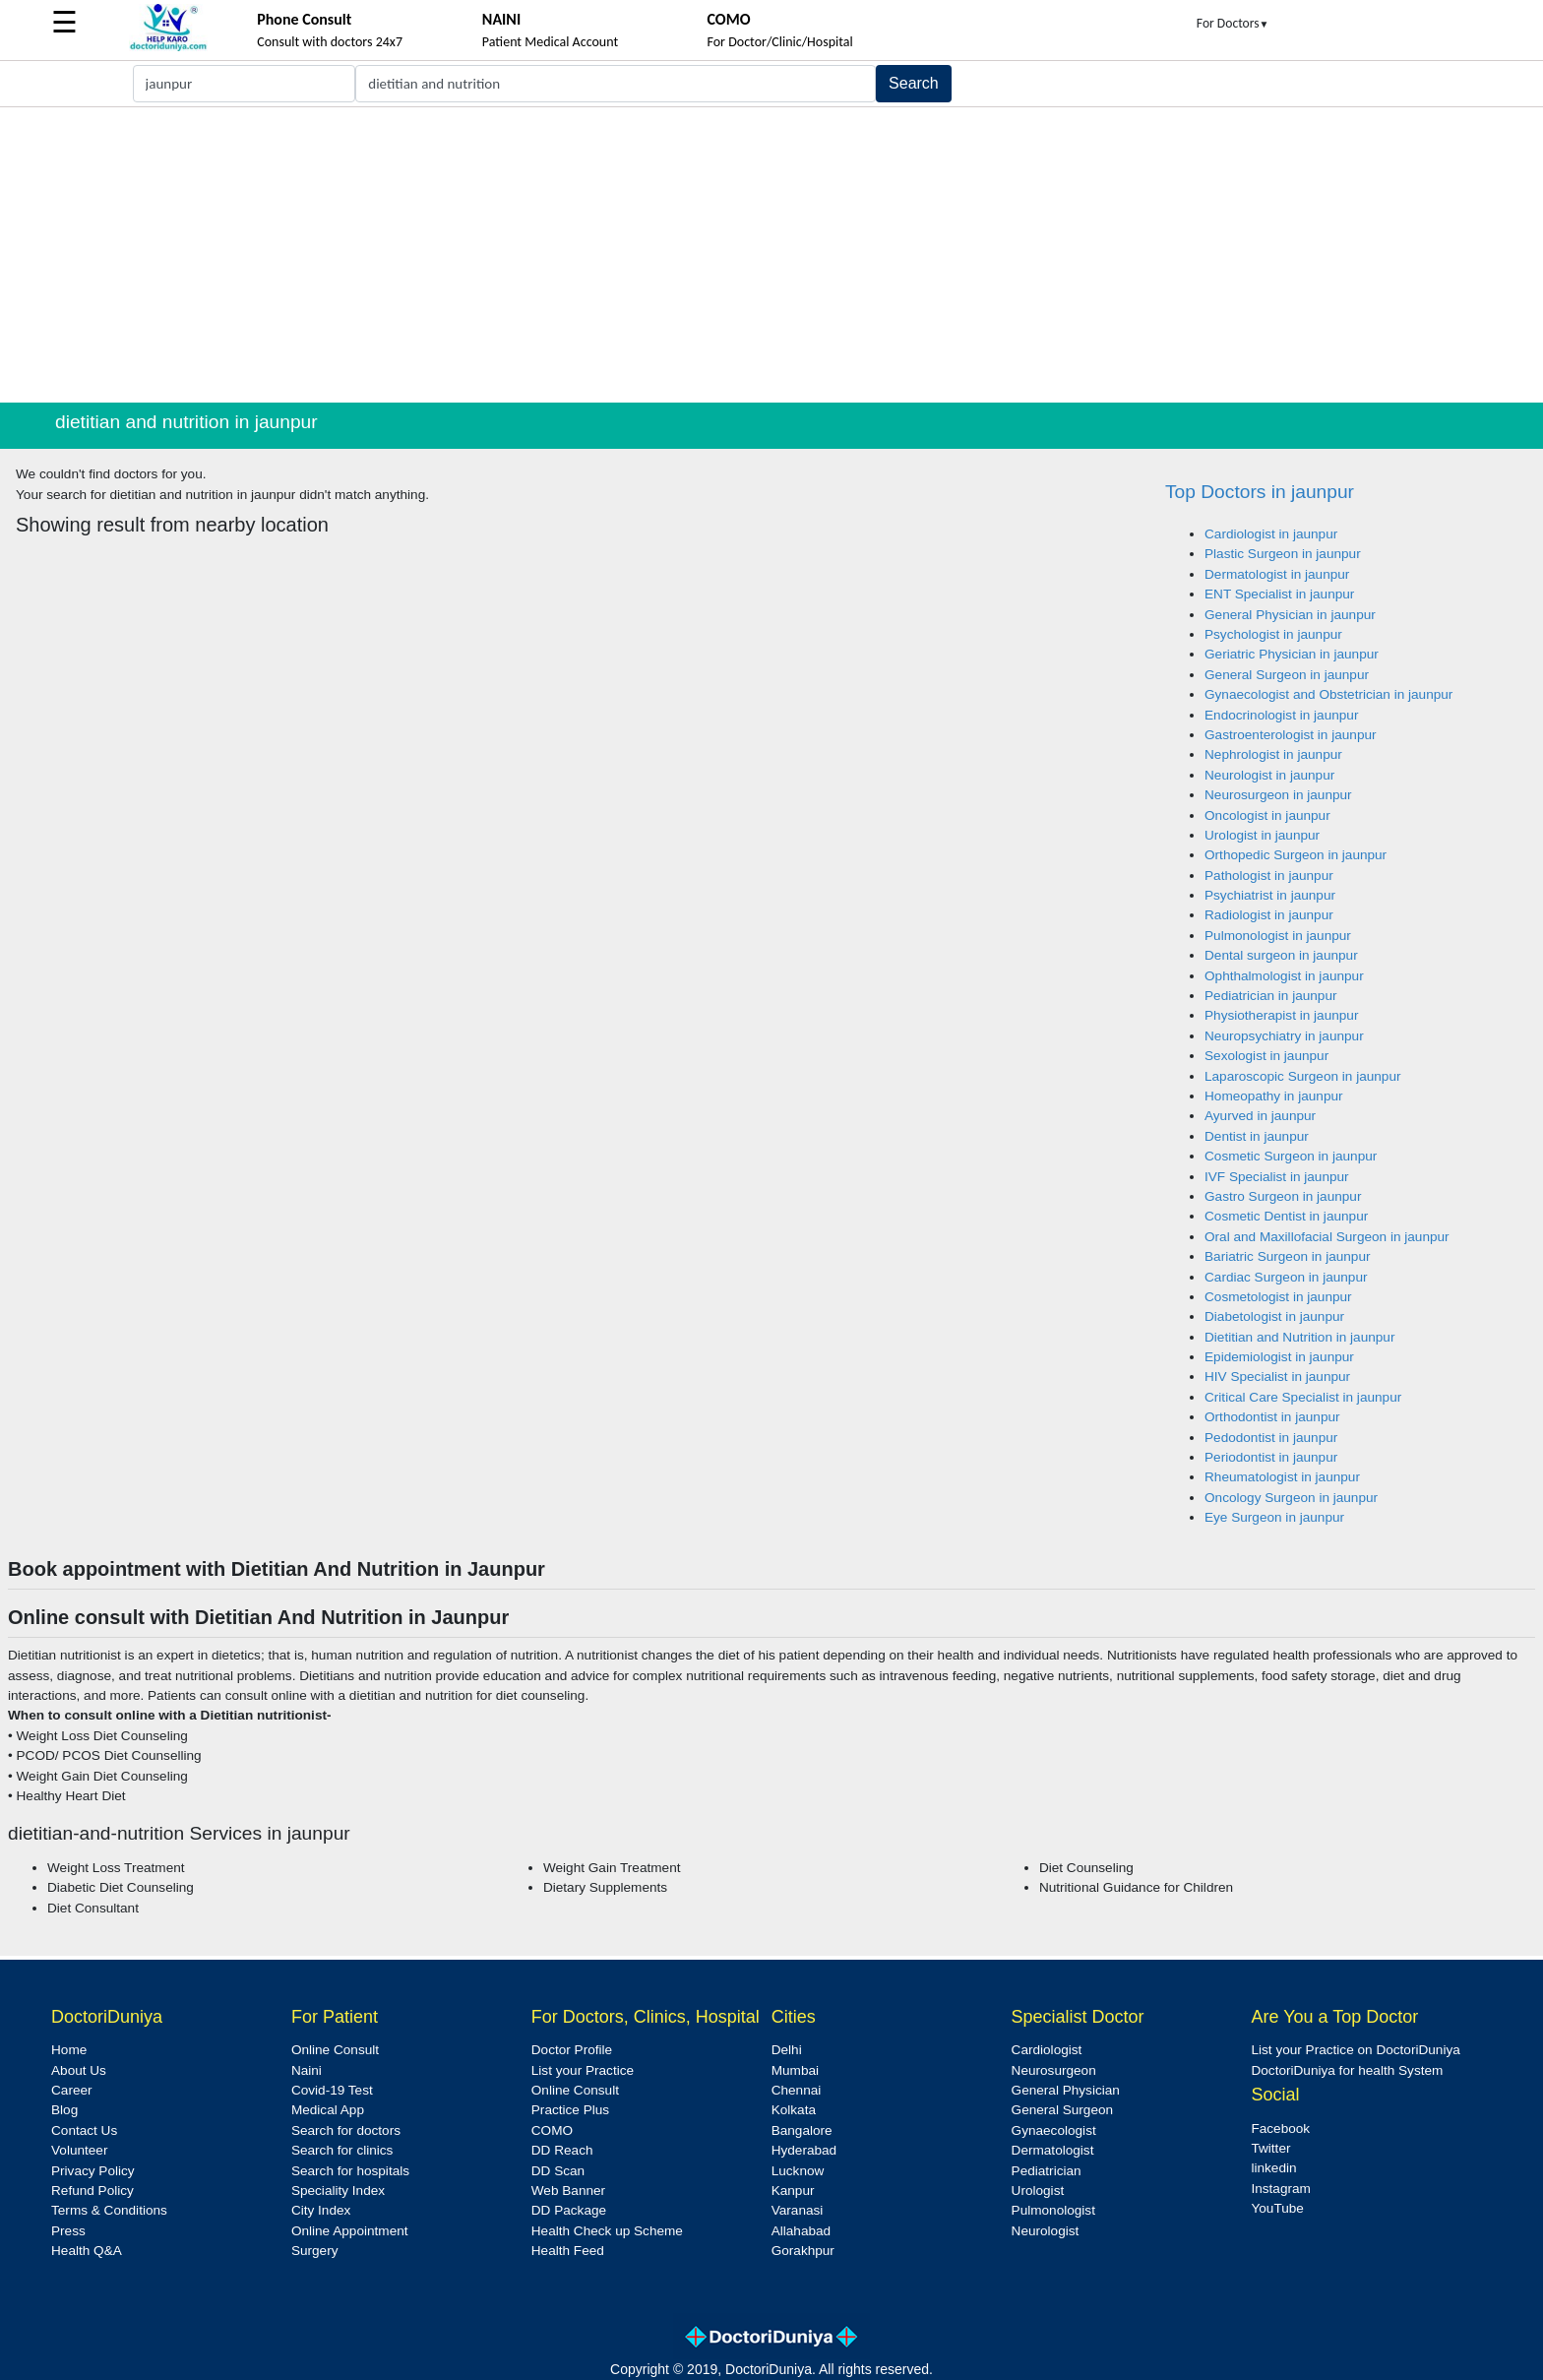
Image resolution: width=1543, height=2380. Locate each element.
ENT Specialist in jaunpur (1279, 594)
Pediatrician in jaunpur (1270, 995)
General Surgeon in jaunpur (1286, 674)
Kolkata (794, 2109)
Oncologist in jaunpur (1267, 815)
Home (69, 2049)
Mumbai (795, 2070)
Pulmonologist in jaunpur (1277, 935)
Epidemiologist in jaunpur (1279, 1356)
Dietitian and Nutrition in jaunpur (1299, 1337)
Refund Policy (92, 2190)
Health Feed (567, 2250)
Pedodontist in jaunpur (1270, 1437)
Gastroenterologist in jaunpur (1290, 734)
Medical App (327, 2109)
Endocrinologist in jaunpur (1281, 715)
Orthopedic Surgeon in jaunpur (1295, 854)
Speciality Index (338, 2190)
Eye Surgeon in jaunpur (1274, 1517)
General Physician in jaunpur (1290, 614)
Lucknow (798, 2170)
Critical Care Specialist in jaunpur (1302, 1397)
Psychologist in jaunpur (1273, 634)
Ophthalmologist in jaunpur (1284, 976)
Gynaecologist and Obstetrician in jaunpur (1328, 694)
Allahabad (801, 2230)
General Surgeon (1063, 2109)
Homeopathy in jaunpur (1273, 1096)
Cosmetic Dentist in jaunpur (1286, 1216)
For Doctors (1233, 23)
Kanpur (793, 2190)
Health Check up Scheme (607, 2230)
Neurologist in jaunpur (1269, 775)
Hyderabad (804, 2150)
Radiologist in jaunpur (1268, 915)
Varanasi (798, 2210)
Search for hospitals (350, 2170)
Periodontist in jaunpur (1270, 1457)
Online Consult (335, 2049)
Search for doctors (346, 2130)
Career (72, 2090)
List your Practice (582, 2070)
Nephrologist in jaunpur (1273, 754)
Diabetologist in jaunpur (1274, 1316)
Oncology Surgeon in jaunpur (1291, 1497)
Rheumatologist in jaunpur (1282, 1477)
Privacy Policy (93, 2170)
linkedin (1273, 2168)
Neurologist (1046, 2230)
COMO (552, 2130)
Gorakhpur (803, 2250)
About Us (78, 2070)
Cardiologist (1047, 2049)
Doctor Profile (571, 2049)
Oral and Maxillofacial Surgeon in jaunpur (1327, 1236)
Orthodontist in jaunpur (1272, 1416)
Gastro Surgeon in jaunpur (1282, 1196)
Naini (306, 2070)
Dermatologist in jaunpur (1276, 574)
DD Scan (558, 2170)
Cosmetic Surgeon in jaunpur (1290, 1156)
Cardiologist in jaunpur (1270, 534)
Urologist (1038, 2190)
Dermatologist (1053, 2150)
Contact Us (84, 2130)
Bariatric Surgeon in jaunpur (1287, 1256)
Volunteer (79, 2150)
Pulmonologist (1053, 2210)
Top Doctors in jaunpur (1259, 491)
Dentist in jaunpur (1256, 1136)
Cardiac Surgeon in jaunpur (1286, 1277)
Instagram (1280, 2188)
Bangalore (802, 2130)
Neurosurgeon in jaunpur (1278, 794)
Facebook (1280, 2128)
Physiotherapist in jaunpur (1281, 1015)
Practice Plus (570, 2109)
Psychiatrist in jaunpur (1269, 895)
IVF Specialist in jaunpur (1276, 1176)
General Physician (1066, 2090)
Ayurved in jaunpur (1260, 1115)
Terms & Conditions (109, 2210)
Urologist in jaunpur (1262, 835)
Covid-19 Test (332, 2090)
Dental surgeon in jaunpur (1281, 955)
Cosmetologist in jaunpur (1278, 1296)
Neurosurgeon (1054, 2070)
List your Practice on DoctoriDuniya (1355, 2049)
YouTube (1277, 2208)
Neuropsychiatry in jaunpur (1284, 1036)
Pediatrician (1046, 2170)
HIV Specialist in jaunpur (1277, 1376)
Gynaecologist (1054, 2130)
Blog (64, 2109)
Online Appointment (349, 2230)
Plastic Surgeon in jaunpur (1282, 553)
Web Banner (568, 2190)
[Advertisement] (771, 255)
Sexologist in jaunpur (1266, 1055)
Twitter (1270, 2148)
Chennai (797, 2090)
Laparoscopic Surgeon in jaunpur (1302, 1076)
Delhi (787, 2049)
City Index (320, 2210)
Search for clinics (342, 2150)
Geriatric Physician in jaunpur (1291, 654)
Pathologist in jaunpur (1268, 875)
